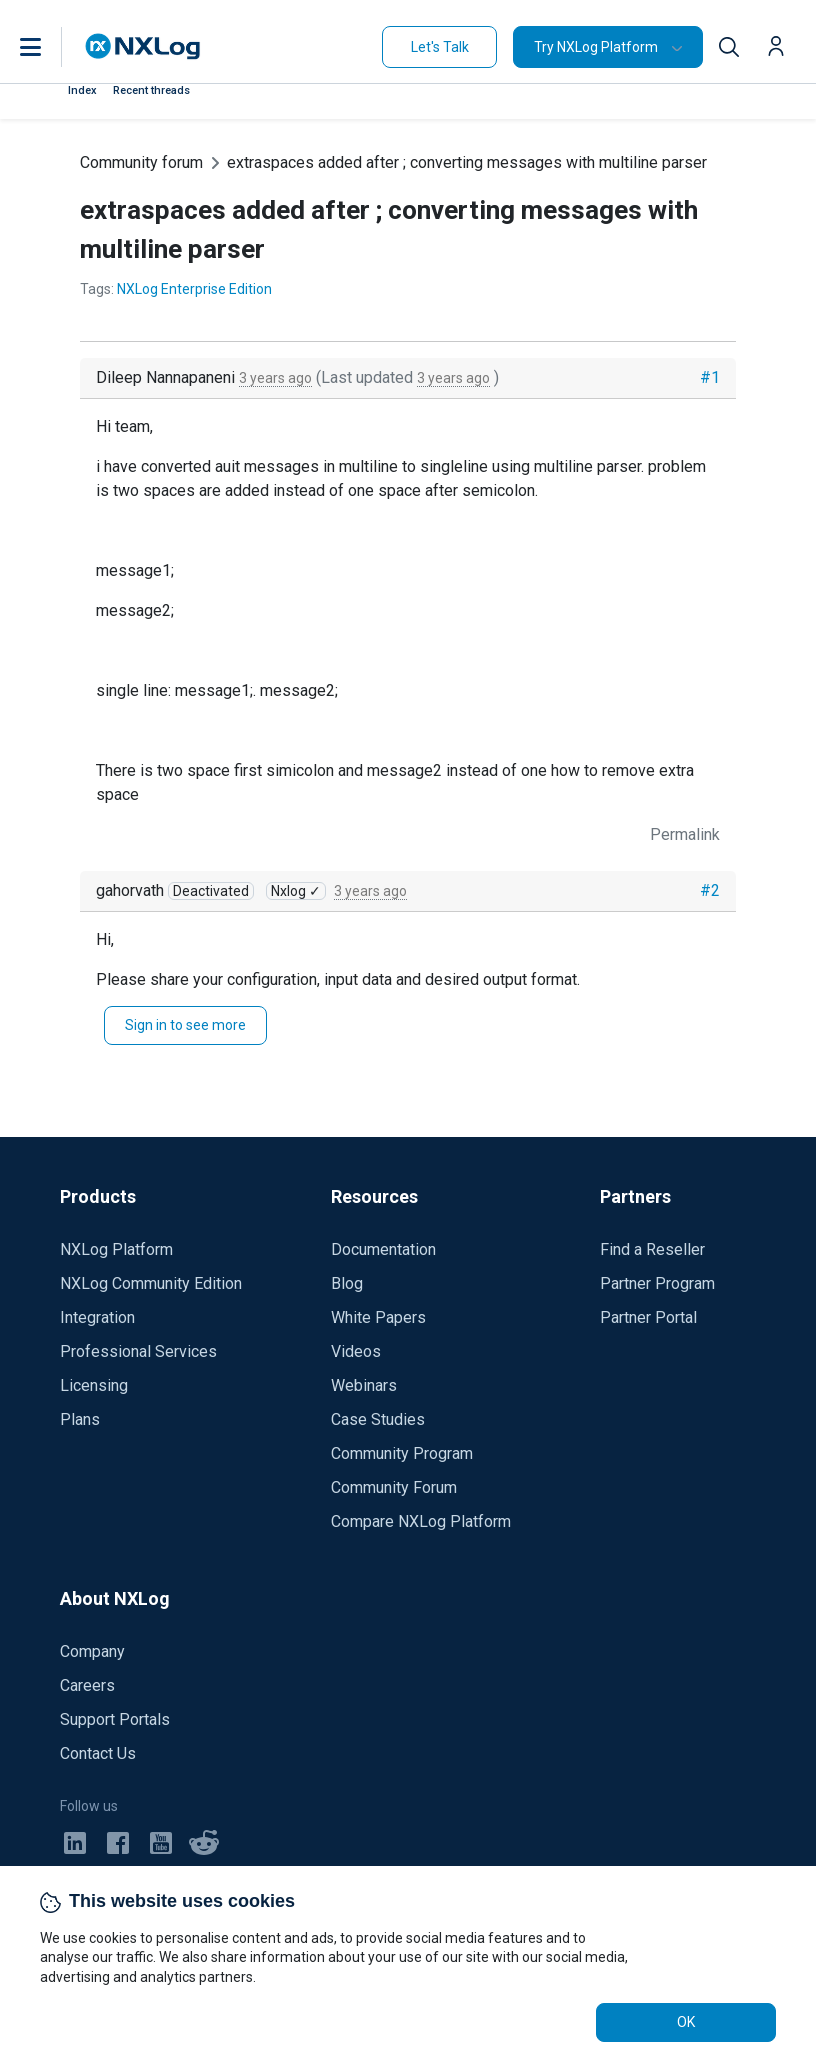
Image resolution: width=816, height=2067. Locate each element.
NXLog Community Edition (151, 1283)
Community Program (402, 1453)
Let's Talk (440, 47)
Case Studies (378, 1419)
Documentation (383, 1249)
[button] (51, 47)
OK (686, 2022)
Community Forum (394, 1487)
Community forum (141, 162)
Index (82, 90)
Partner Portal (648, 1317)
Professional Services (138, 1351)
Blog (347, 1283)
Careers (87, 1685)
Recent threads (151, 90)
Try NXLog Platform (596, 47)
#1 (710, 377)
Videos (356, 1351)
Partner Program (657, 1283)
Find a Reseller (652, 1249)
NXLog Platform (116, 1249)
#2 (710, 890)
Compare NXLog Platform (421, 1521)
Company (92, 1651)
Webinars (364, 1385)
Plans (80, 1419)
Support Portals (115, 1719)
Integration (97, 1317)
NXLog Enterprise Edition (194, 289)
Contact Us (98, 1753)
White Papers (378, 1317)
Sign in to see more (185, 1025)
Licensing (94, 1385)
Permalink (685, 834)
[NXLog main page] (143, 46)
